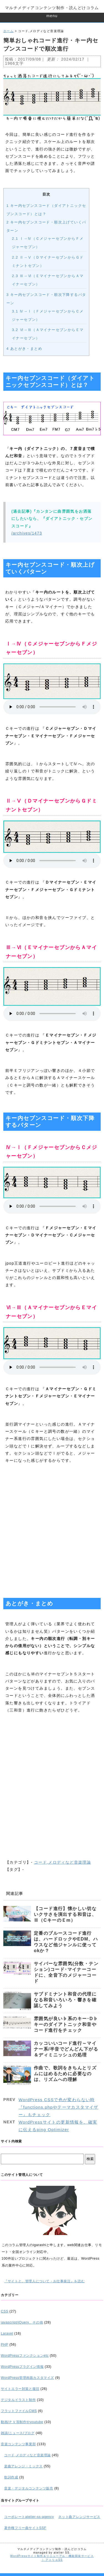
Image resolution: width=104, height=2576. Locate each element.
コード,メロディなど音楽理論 (62, 1862)
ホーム (8, 31)
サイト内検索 (11, 2141)
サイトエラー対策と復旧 (20, 2389)
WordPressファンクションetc (25, 2356)
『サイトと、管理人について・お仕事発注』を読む (44, 2281)
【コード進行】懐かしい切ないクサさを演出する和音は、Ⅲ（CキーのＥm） (65, 1914)
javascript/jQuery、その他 (22, 2322)
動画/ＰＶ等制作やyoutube (22, 2422)
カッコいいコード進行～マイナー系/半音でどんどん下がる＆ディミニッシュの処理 (66, 2049)
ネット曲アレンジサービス (79, 2517)
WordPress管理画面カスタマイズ (27, 2378)
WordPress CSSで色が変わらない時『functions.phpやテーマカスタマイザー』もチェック (58, 2107)
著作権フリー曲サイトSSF (25, 2528)
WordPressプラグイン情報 (22, 2367)
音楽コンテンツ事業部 (18, 2444)
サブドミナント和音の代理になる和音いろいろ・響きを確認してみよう (65, 2000)
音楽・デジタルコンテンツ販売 (28, 2488)
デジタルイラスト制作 (18, 2400)
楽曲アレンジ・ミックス (23, 2466)
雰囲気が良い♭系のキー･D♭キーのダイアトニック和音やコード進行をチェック (66, 2024)
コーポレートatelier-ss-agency (29, 2517)
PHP (4, 2344)
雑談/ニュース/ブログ (18, 2433)
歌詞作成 (11, 2477)
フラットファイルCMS (19, 2411)
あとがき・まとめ (24, 349)
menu (52, 16)
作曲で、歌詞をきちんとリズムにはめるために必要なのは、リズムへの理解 (65, 2074)
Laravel (7, 2333)
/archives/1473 (26, 533)
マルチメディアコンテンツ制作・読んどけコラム (52, 8)
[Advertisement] (52, 1529)
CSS (4, 2311)
